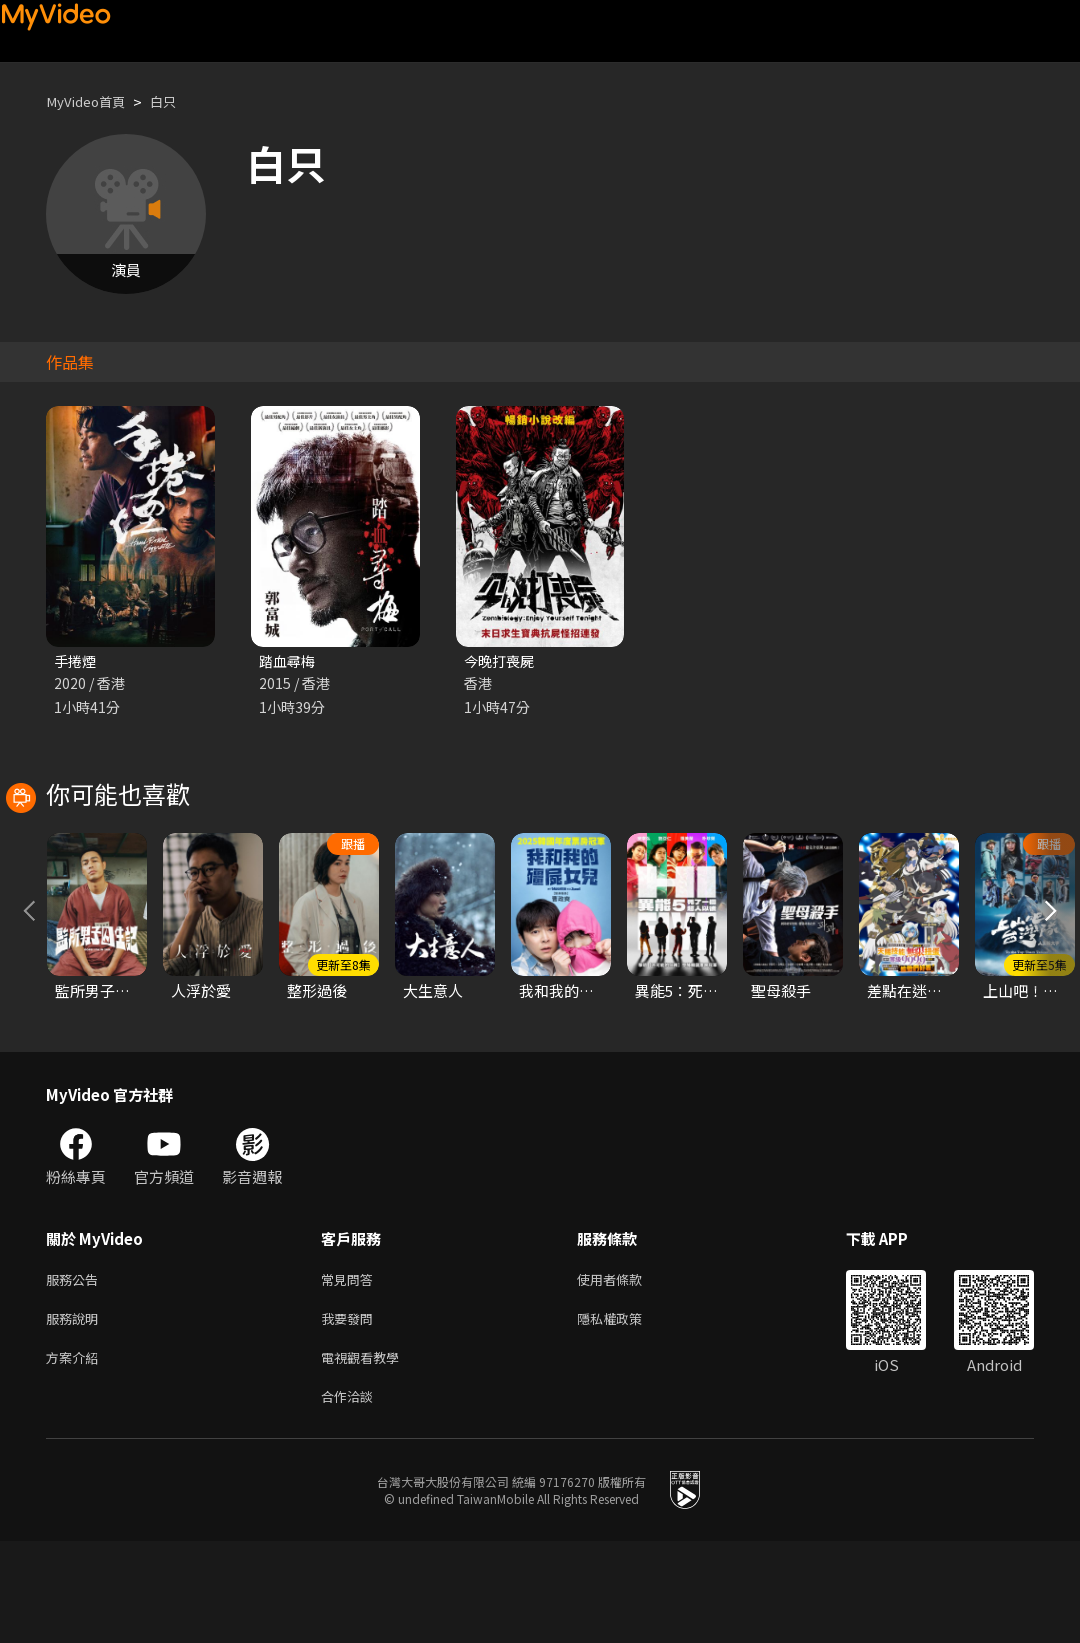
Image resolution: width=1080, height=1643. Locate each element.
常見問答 (351, 1370)
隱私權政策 (626, 1412)
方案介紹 (76, 1454)
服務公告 (76, 1370)
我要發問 (351, 1412)
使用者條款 (626, 1370)
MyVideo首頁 (91, 101)
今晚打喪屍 (501, 661)
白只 (177, 101)
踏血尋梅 (289, 661)
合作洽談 (351, 1496)
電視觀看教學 (366, 1454)
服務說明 (76, 1412)
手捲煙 (76, 661)
